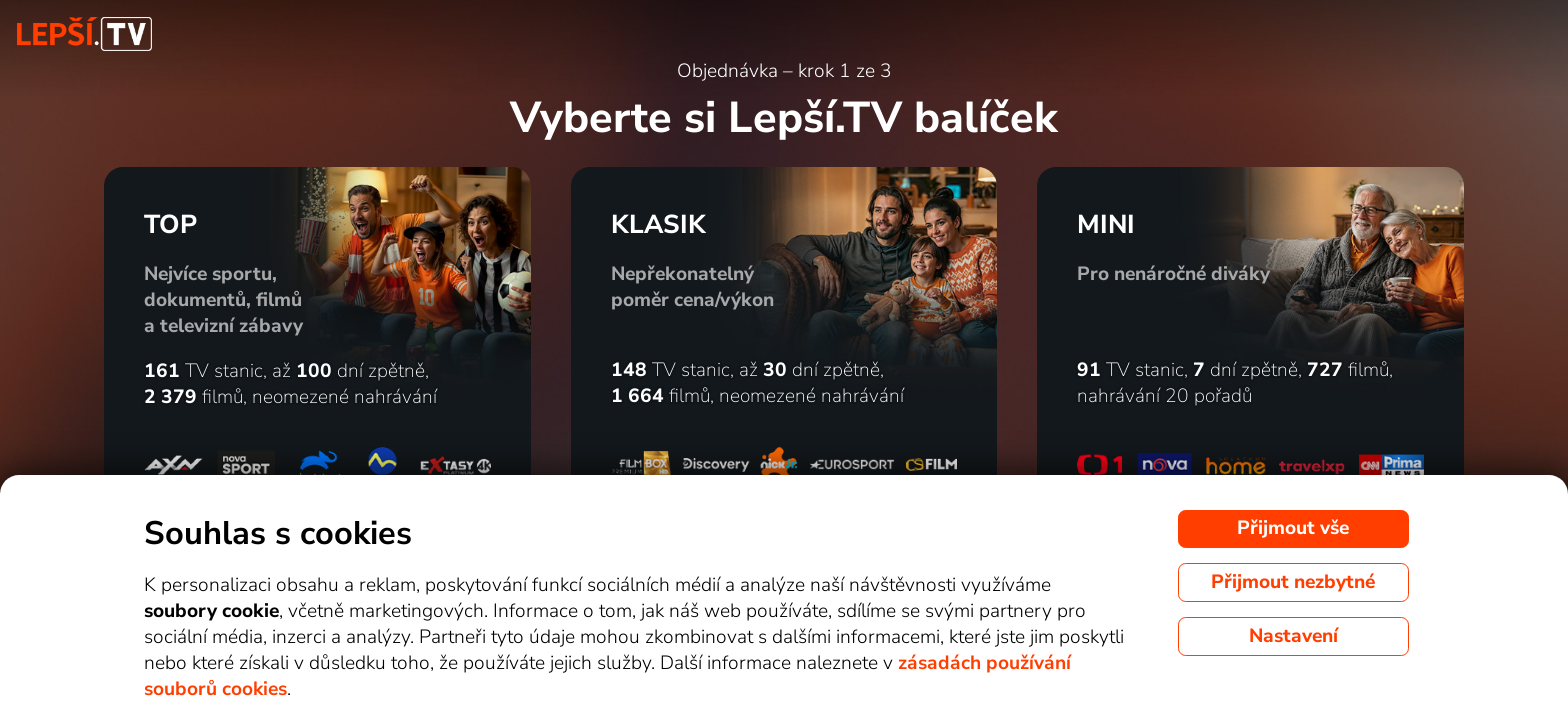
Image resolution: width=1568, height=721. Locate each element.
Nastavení (1293, 636)
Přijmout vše (1293, 528)
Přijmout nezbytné (1293, 582)
